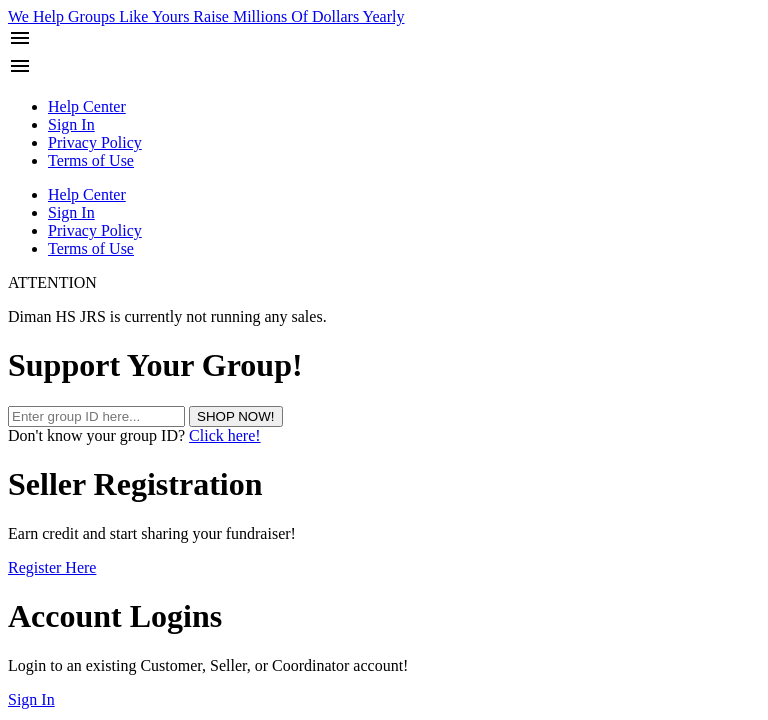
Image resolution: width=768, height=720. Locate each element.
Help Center (87, 106)
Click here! (225, 435)
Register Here (52, 567)
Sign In (71, 124)
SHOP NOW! (236, 416)
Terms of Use (91, 160)
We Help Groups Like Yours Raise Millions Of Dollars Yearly (206, 16)
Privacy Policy (95, 142)
